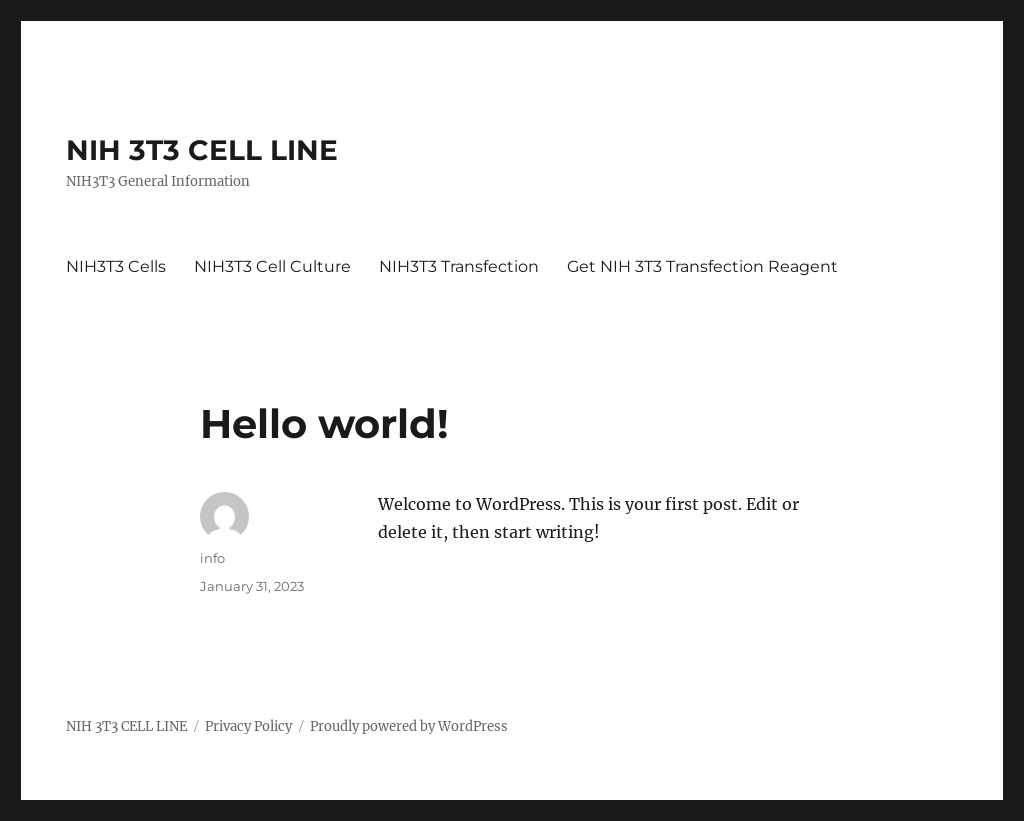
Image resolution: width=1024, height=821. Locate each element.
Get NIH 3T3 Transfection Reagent (702, 266)
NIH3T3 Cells (116, 266)
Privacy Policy (248, 726)
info (212, 558)
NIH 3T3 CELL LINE (202, 150)
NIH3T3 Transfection (459, 266)
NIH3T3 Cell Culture (272, 266)
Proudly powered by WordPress (409, 726)
